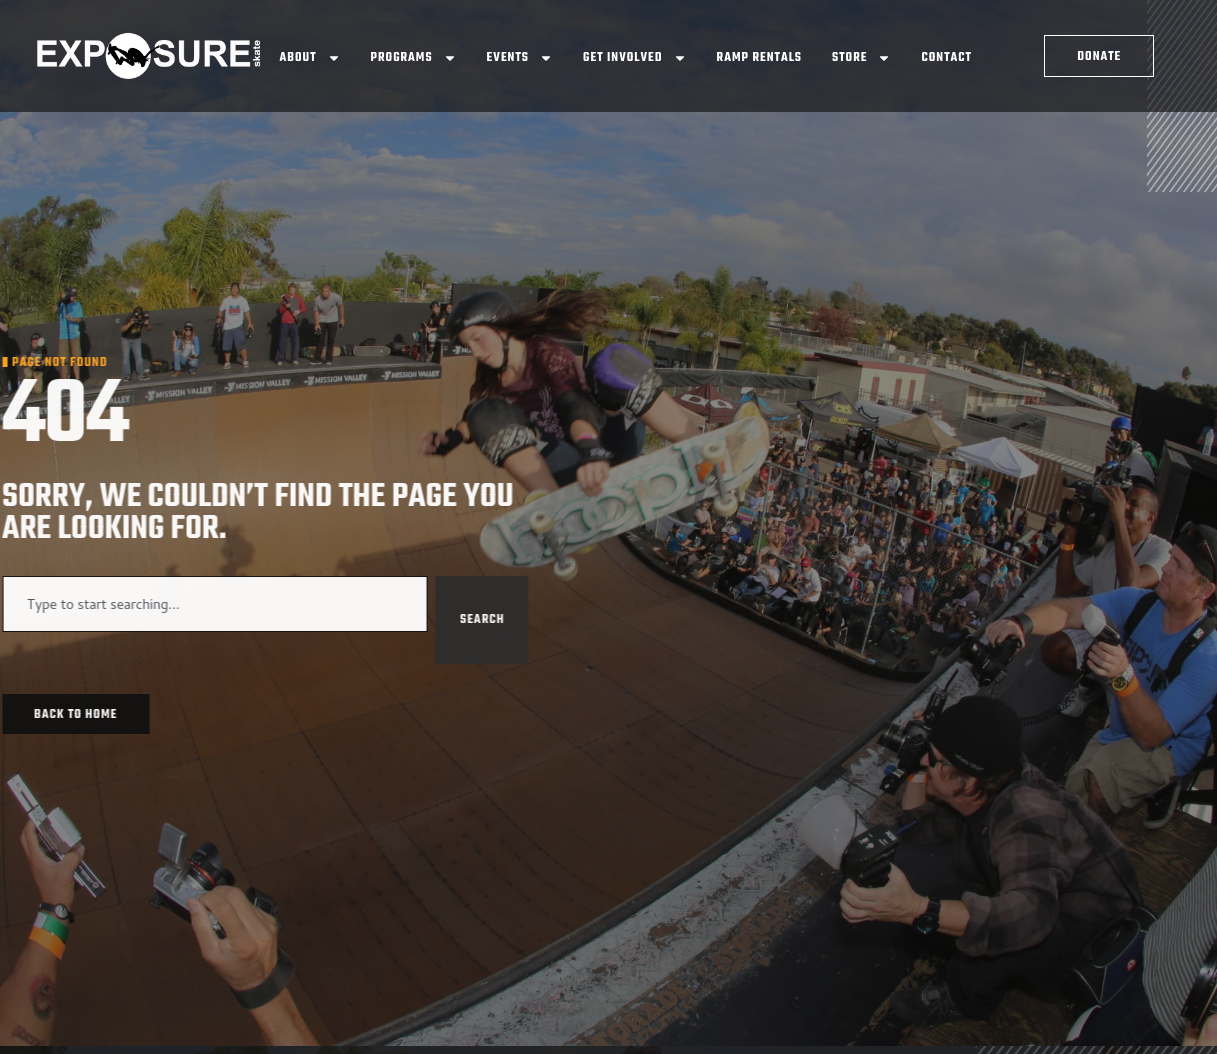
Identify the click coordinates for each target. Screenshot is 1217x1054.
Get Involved (635, 58)
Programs (414, 58)
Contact (946, 58)
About (310, 58)
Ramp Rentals (759, 58)
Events (520, 58)
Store (861, 58)
